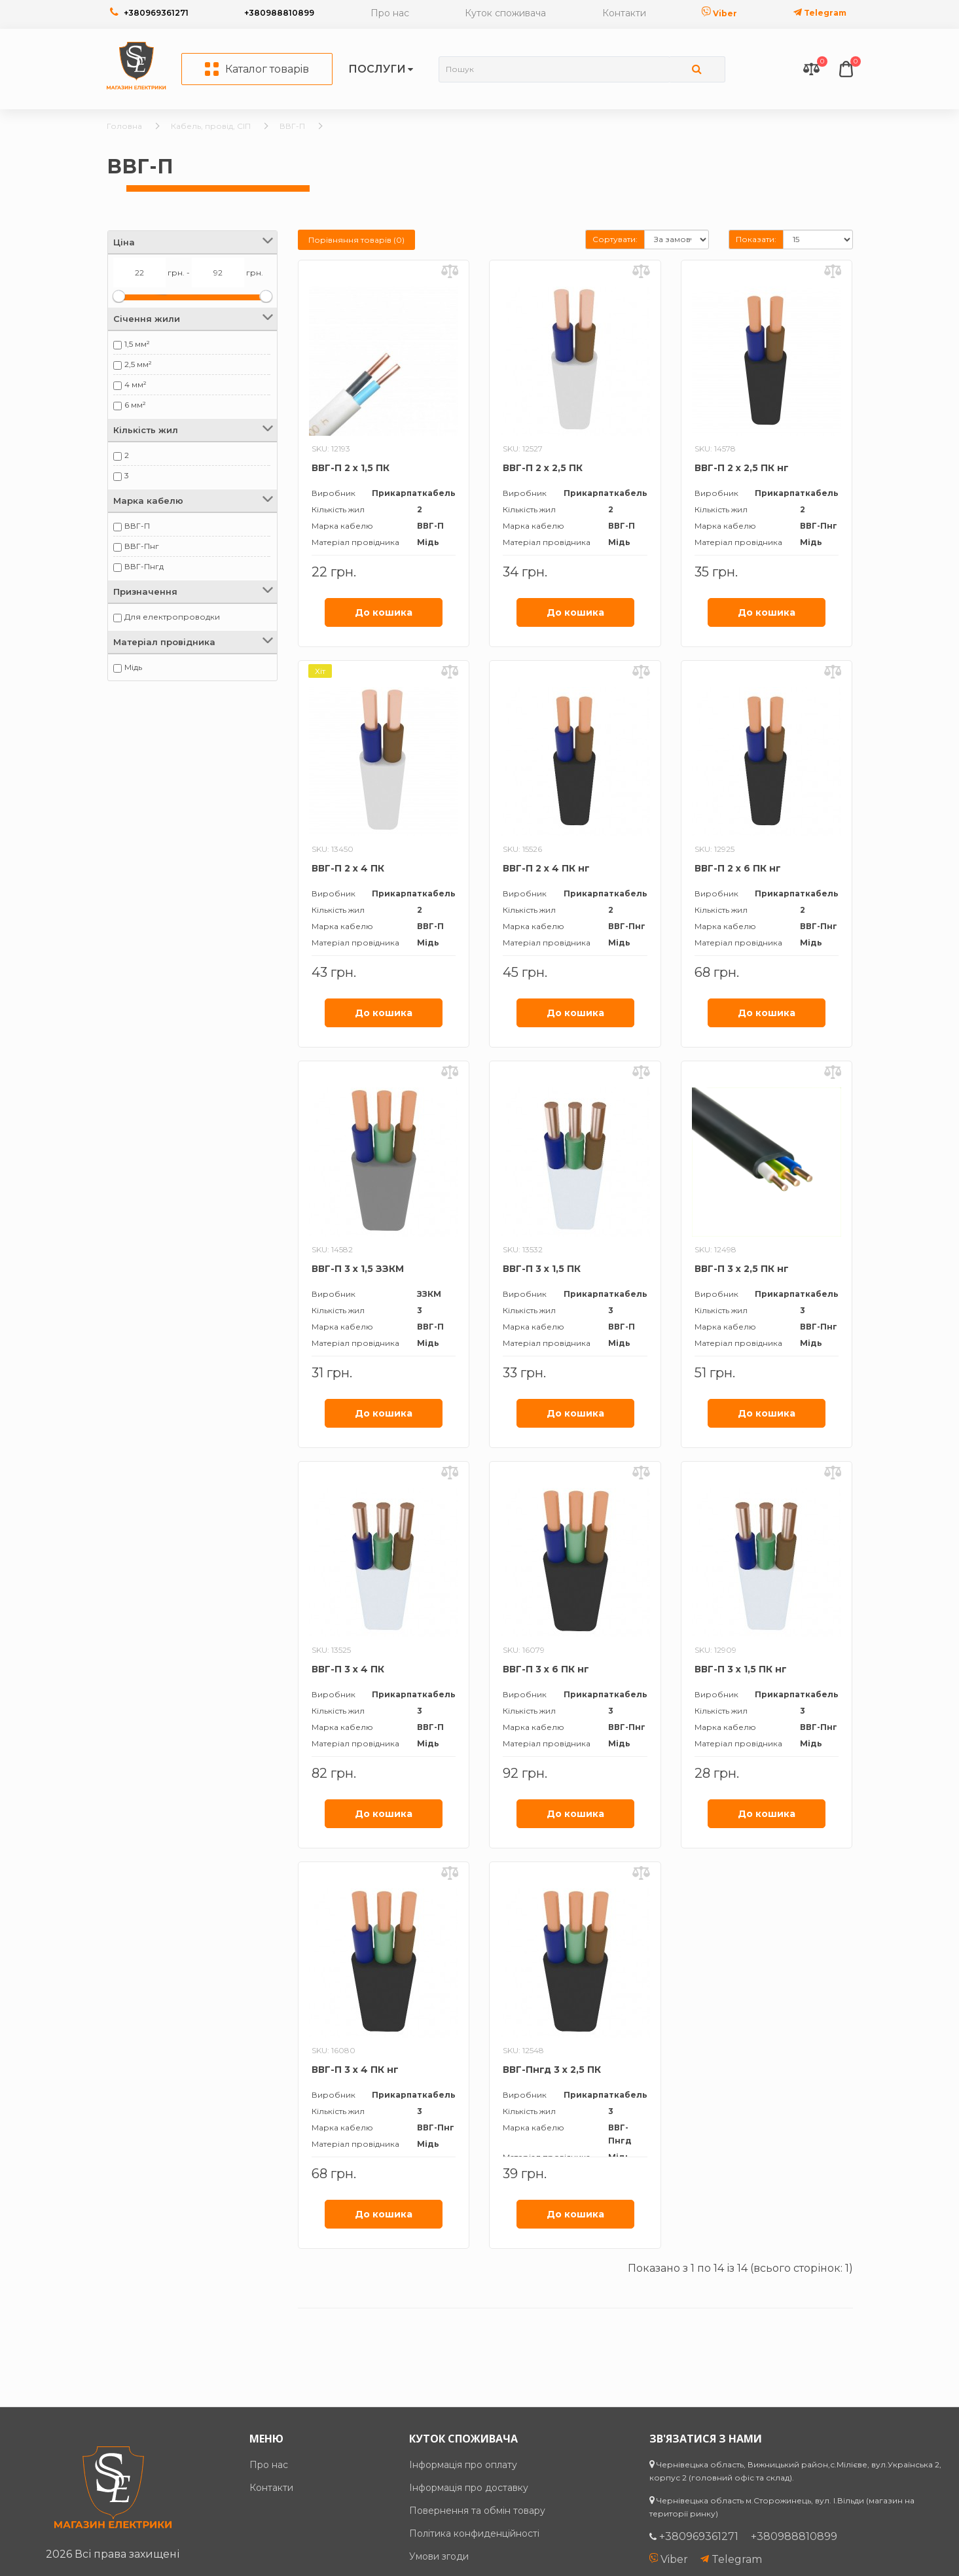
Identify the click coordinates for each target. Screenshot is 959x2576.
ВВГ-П (292, 126)
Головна (124, 126)
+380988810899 (279, 13)
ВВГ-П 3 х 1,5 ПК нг (741, 1669)
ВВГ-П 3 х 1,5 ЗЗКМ (358, 1269)
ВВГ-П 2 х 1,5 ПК (350, 468)
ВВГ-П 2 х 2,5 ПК (543, 468)
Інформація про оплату (463, 2465)
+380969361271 (156, 13)
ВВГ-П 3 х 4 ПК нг (355, 2069)
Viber (719, 13)
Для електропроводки (172, 617)
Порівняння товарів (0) (356, 240)
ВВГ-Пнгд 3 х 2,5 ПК (552, 2069)
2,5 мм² (138, 364)
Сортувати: (615, 239)
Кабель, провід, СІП (211, 126)
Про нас (390, 13)
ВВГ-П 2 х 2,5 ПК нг (742, 468)
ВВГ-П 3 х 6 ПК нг (546, 1669)
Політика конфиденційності (474, 2533)
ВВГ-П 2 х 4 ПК (348, 868)
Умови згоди (439, 2556)
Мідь (133, 667)
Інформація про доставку (468, 2488)
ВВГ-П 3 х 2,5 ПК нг (742, 1269)
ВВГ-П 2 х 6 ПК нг (738, 868)
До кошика (383, 612)
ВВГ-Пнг (141, 546)
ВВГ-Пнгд (144, 566)
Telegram (819, 13)
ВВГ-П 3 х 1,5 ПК (542, 1269)
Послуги (377, 69)
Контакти (624, 13)
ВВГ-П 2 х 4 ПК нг (546, 868)
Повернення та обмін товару (477, 2510)
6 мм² (135, 405)
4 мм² (135, 384)
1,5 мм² (137, 344)
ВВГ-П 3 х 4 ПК (348, 1669)
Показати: (756, 239)
